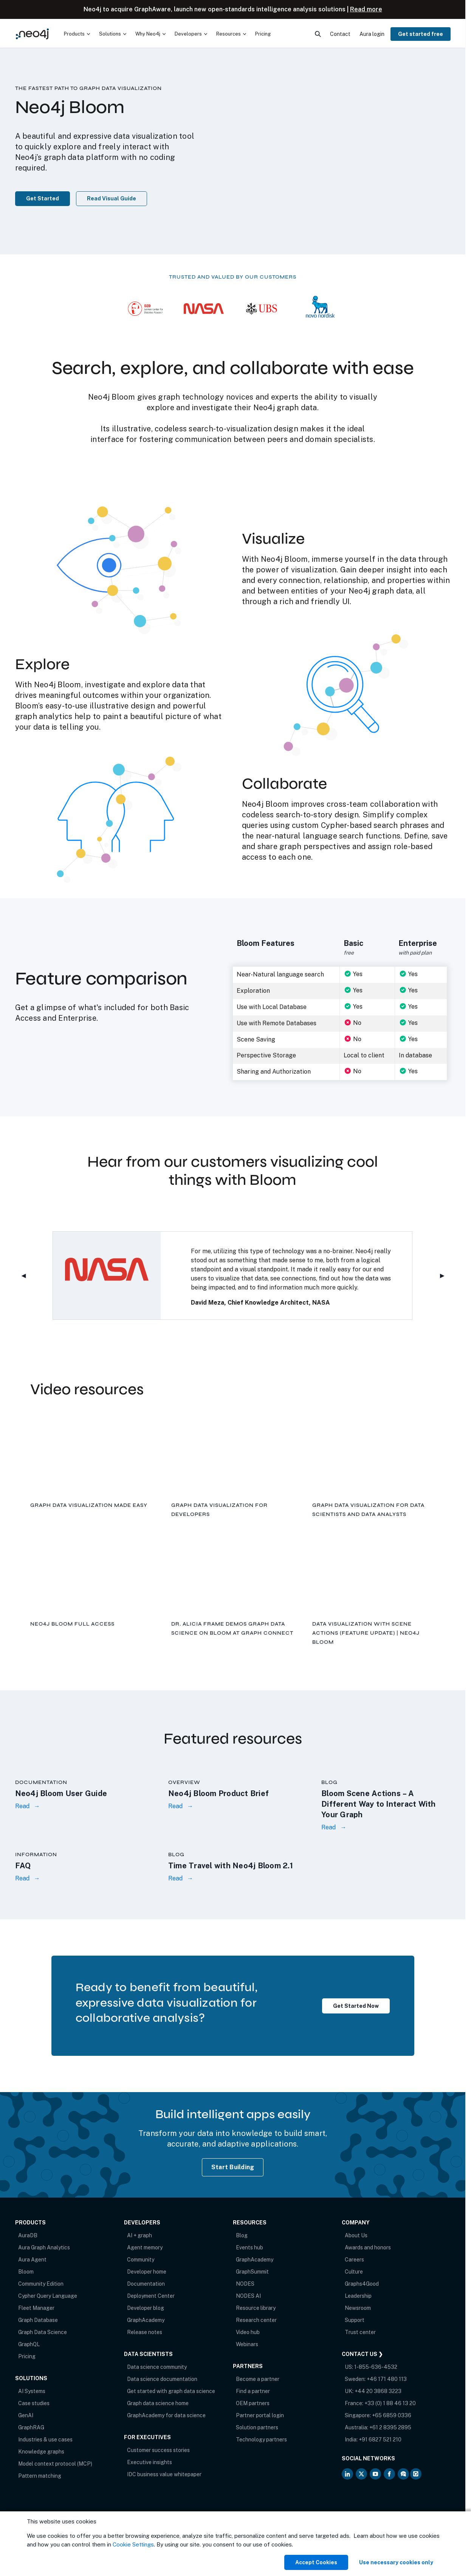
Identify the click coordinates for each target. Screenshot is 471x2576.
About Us (356, 2235)
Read (22, 1806)
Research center (256, 2320)
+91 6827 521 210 (380, 2440)
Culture (354, 2272)
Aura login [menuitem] (371, 34)
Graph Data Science (42, 2332)
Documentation (146, 2284)
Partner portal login (260, 2415)
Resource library (256, 2308)
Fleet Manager (36, 2308)
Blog (242, 2235)
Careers (354, 2260)
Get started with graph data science (171, 2391)
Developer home (146, 2272)
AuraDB (27, 2235)
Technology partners (261, 2440)
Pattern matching (39, 2476)
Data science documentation (162, 2379)
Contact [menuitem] (340, 34)
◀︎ (27, 1276)
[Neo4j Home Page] (32, 34)
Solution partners (257, 2427)
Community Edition (41, 2284)
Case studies (34, 2403)
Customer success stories (158, 2450)
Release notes (144, 2332)
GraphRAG (31, 2427)
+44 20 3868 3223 (378, 2391)
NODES (245, 2284)
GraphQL (29, 2344)
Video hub (248, 2332)
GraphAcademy (145, 2320)
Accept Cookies (316, 2562)
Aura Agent (32, 2260)
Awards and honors (368, 2247)
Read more (366, 9)
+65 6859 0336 (391, 2415)
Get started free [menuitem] (420, 34)
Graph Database (38, 2320)
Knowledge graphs (41, 2452)
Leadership (358, 2296)
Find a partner (253, 2391)
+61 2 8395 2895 (390, 2427)
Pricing (27, 2356)
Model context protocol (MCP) (55, 2464)
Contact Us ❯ (362, 2354)
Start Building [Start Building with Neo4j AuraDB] (232, 2167)
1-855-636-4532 (375, 2367)
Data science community (157, 2367)
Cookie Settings (133, 2544)
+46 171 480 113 (387, 2379)
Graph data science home (158, 2403)
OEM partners (253, 2403)
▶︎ (445, 1276)
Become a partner (257, 2379)
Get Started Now (356, 2006)
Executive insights (149, 2462)
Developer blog (145, 2308)
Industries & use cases (45, 2440)
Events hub (249, 2247)
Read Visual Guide (111, 198)
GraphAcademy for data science (166, 2415)
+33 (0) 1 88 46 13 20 (390, 2403)
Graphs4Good (362, 2284)
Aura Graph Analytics (44, 2247)
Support (354, 2320)
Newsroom (358, 2308)
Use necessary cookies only (396, 2562)
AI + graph (139, 2235)
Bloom (26, 2272)
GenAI (25, 2415)
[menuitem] (77, 34)
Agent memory (145, 2247)
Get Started (42, 198)
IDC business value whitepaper (164, 2474)
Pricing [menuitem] (263, 34)
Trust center (360, 2332)
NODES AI (248, 2296)
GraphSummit (252, 2272)
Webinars (247, 2344)
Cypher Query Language (47, 2296)
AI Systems (31, 2391)
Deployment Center (151, 2296)
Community (140, 2260)
